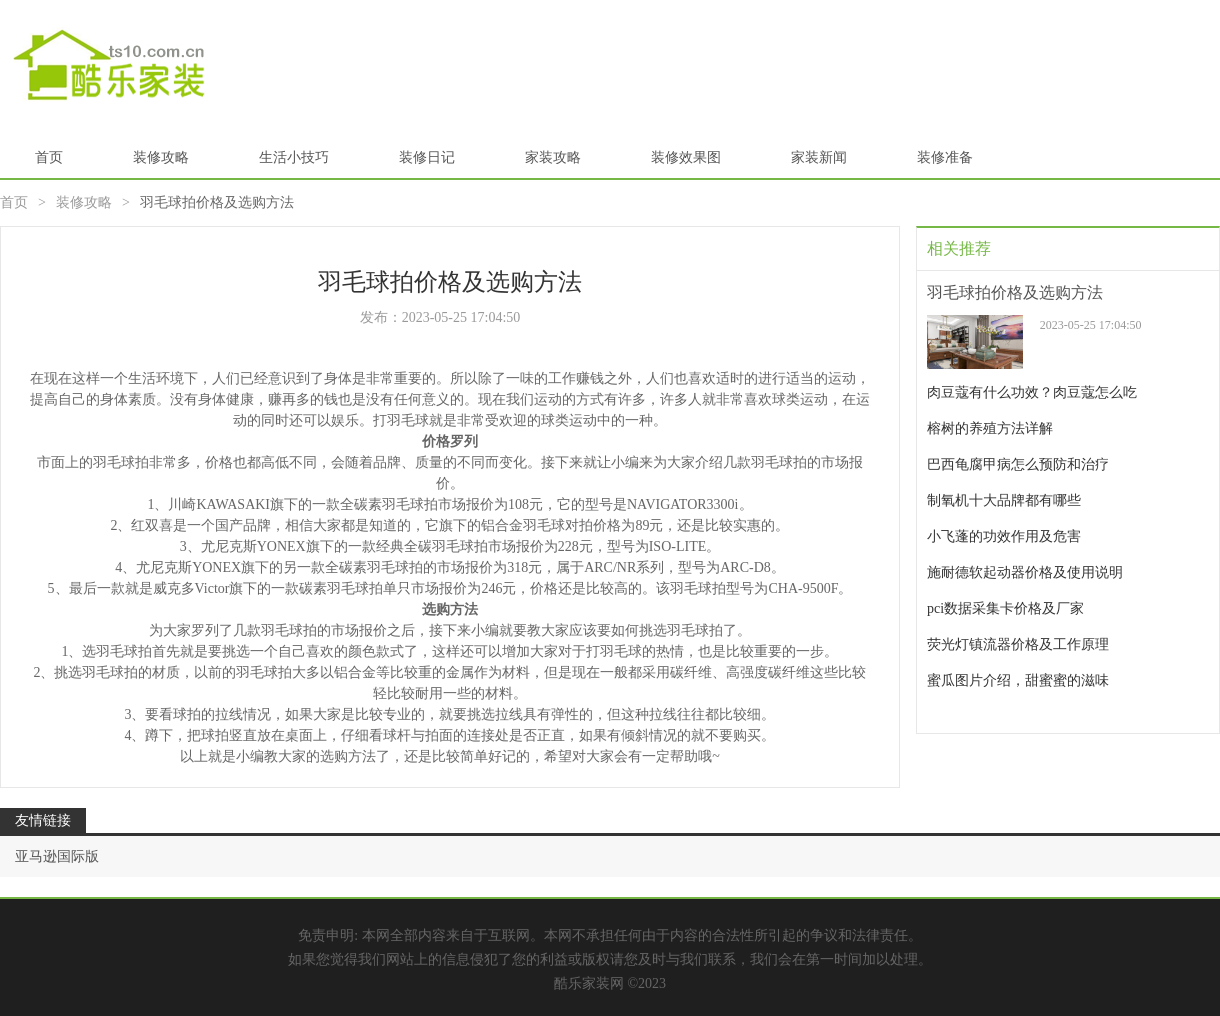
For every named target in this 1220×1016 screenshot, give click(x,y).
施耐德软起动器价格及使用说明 (1025, 572)
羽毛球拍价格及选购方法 (1015, 292)
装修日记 (427, 157)
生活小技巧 (294, 157)
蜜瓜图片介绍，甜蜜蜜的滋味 (1018, 680)
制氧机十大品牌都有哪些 (1004, 500)
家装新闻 (819, 157)
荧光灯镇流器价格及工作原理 (1018, 644)
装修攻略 (161, 157)
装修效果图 (686, 157)
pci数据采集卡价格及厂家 (1005, 608)
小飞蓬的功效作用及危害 (1004, 536)
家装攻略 (553, 157)
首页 (49, 157)
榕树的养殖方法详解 (990, 428)
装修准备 (945, 157)
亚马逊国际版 (57, 856)
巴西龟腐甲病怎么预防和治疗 (1018, 464)
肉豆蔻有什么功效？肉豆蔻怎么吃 (1032, 392)
